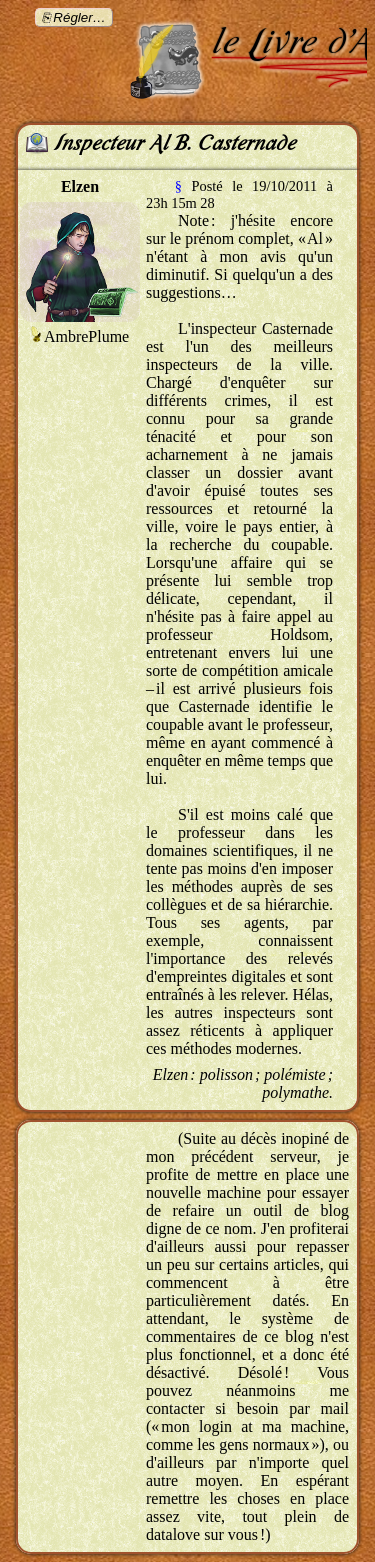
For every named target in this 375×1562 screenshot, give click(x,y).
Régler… (79, 17)
